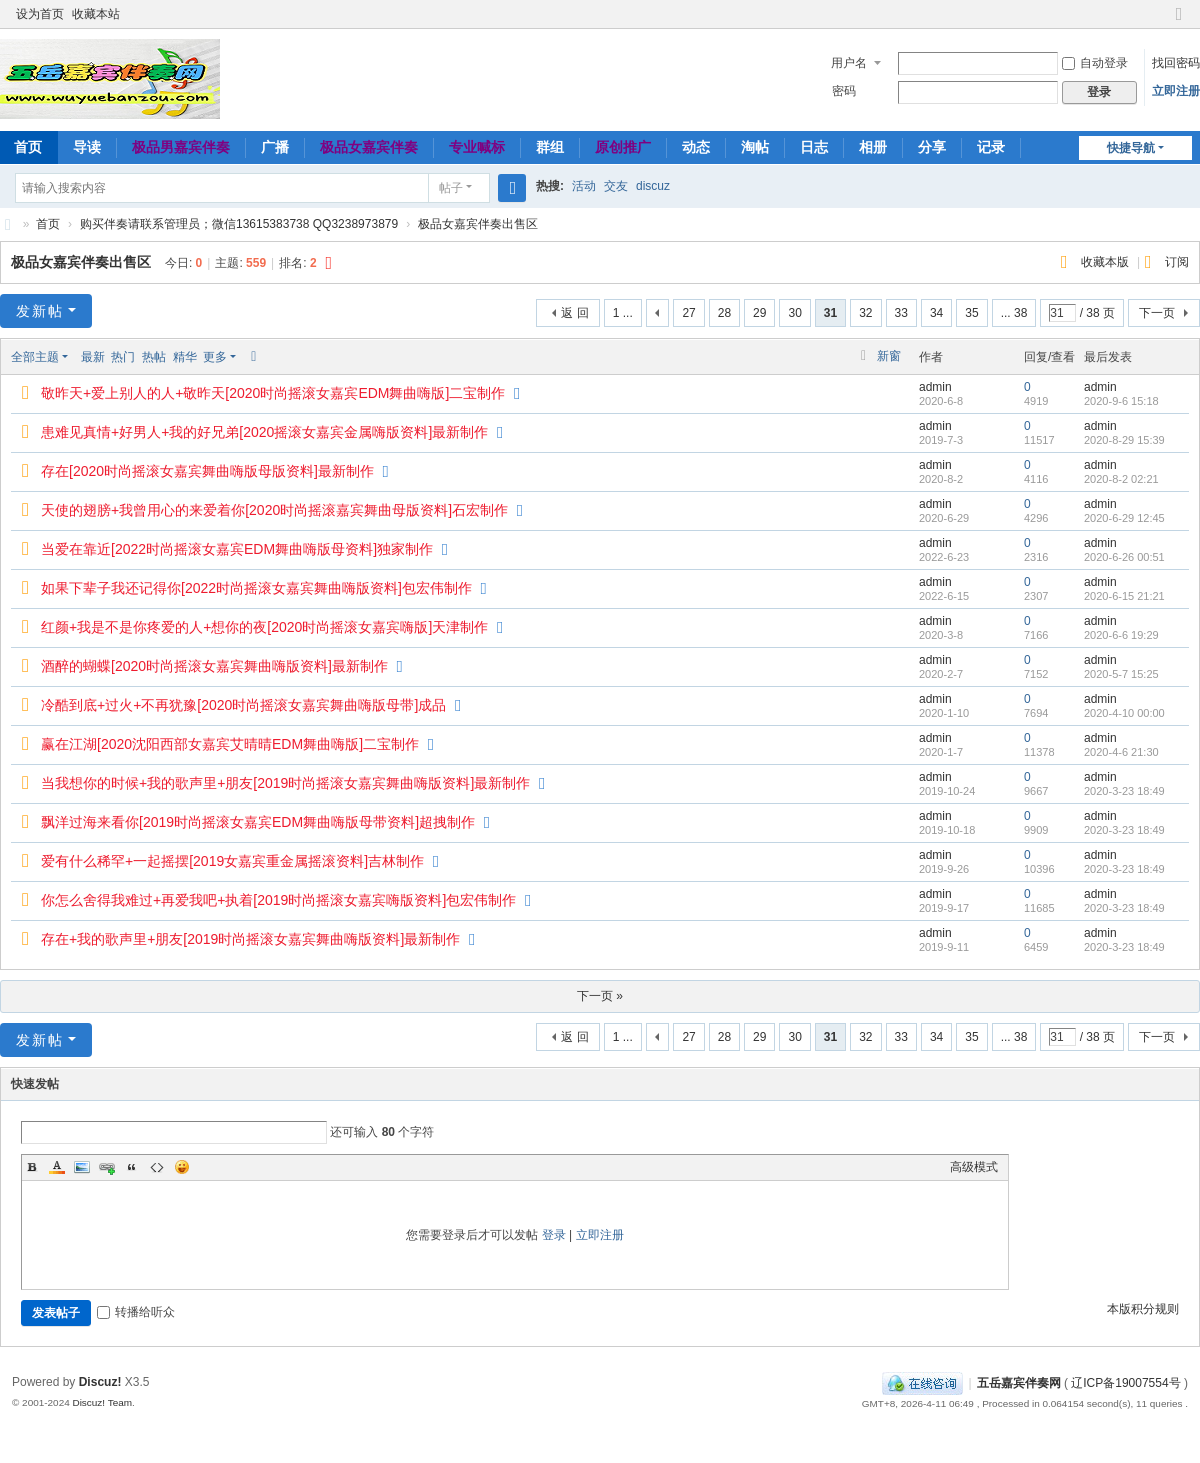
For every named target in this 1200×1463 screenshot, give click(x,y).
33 (901, 313)
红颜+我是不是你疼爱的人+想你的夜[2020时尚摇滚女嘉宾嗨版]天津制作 (264, 627)
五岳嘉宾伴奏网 (1019, 1383)
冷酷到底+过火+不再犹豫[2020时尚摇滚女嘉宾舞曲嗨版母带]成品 (243, 705)
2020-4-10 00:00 (1124, 713)
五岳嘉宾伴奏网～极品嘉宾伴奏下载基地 (8, 224)
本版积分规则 (1143, 1309)
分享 (932, 147)
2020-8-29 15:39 (1124, 440)
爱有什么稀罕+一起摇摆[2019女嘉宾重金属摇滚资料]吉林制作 (232, 861)
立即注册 (1176, 91)
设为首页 (40, 14)
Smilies (182, 1167)
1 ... (623, 313)
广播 (275, 147)
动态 (696, 147)
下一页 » (600, 996)
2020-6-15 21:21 (1124, 596)
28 (724, 313)
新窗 (889, 356)
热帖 (154, 357)
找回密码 (1176, 63)
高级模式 (974, 1167)
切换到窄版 (1179, 22)
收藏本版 (1106, 262)
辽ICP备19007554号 (1125, 1383)
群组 (550, 147)
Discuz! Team (102, 1402)
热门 (123, 357)
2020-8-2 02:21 (1121, 479)
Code (157, 1167)
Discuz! (100, 1382)
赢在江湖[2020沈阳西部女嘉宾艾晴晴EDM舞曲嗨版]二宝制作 (230, 744)
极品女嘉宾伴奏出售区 (478, 224)
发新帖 (40, 311)
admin (935, 387)
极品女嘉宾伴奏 (369, 147)
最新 (93, 357)
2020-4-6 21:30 (1121, 752)
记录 (991, 147)
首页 (48, 224)
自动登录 (1095, 63)
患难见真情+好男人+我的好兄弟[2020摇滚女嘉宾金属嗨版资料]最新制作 (264, 432)
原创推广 (623, 147)
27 (688, 313)
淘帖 (755, 147)
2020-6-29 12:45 (1124, 518)
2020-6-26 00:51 (1124, 557)
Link (107, 1167)
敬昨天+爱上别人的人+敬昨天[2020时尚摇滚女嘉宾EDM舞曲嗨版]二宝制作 (273, 393)
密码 (844, 91)
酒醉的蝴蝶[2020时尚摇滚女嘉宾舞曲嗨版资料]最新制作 (214, 666)
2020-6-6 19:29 (1121, 635)
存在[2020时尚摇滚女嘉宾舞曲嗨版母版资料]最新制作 (207, 471)
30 (794, 313)
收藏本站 (96, 14)
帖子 (451, 188)
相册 (873, 147)
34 (936, 313)
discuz (653, 186)
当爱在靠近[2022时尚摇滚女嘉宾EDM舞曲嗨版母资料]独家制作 (237, 549)
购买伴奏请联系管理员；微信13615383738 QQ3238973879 (239, 224)
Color (57, 1167)
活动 (584, 186)
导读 (87, 147)
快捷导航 (1131, 148)
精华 (185, 357)
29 (759, 313)
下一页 (1157, 313)
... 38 (1014, 313)
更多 (215, 357)
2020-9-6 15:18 (1121, 401)
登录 (554, 1235)
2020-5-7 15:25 (1121, 674)
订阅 (1177, 262)
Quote (132, 1167)
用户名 (849, 63)
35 (971, 313)
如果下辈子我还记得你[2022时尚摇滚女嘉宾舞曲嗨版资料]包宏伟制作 (256, 588)
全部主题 (35, 357)
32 (865, 313)
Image (82, 1167)
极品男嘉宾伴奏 (181, 147)
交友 (616, 186)
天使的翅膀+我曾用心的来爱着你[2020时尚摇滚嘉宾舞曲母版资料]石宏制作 (274, 510)
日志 (814, 147)
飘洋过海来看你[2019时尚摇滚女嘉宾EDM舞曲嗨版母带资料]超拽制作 (258, 822)
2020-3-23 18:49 (1124, 791)
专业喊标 (477, 147)
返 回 (574, 313)
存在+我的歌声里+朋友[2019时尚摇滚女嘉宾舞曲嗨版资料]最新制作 (250, 939)
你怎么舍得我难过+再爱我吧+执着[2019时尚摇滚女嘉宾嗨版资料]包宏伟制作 (278, 900)
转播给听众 (136, 1312)
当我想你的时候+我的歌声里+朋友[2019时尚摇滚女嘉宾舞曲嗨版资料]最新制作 (285, 783)
